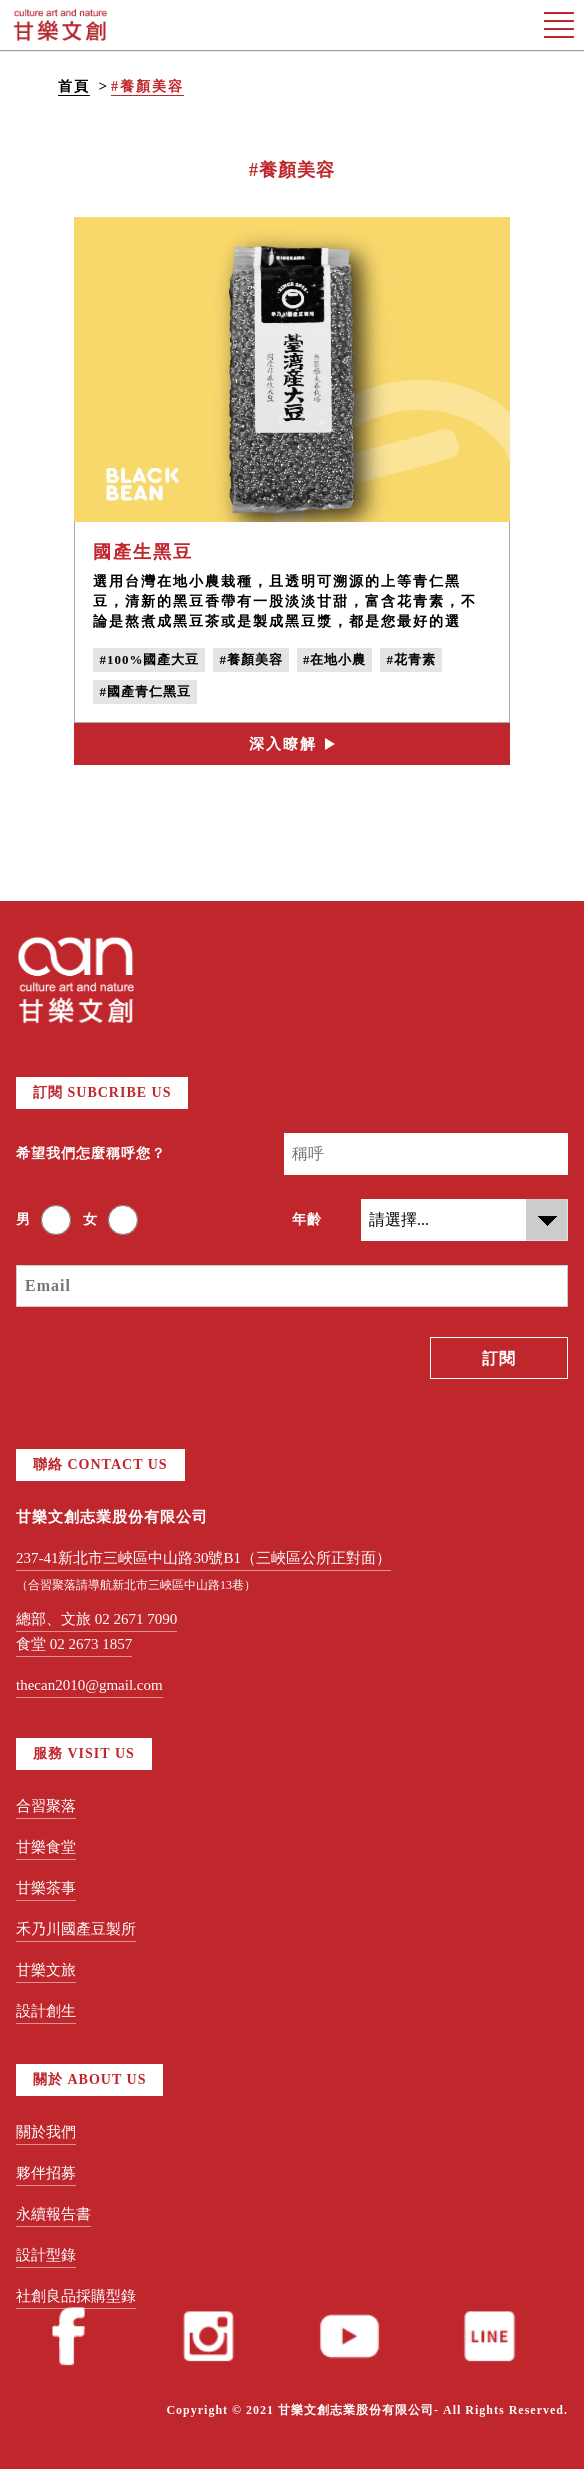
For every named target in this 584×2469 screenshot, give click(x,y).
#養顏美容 (147, 86)
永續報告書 (53, 2214)
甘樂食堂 (46, 1847)
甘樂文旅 (46, 1970)
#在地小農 (335, 659)
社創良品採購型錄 (76, 2296)
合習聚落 (46, 1806)
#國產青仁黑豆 (145, 691)
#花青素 (411, 659)
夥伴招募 (46, 2173)
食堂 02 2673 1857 (74, 1644)
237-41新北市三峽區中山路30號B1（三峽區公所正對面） (203, 1558)
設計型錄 (46, 2255)
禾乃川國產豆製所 (76, 1929)
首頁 (74, 86)
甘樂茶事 (46, 1888)
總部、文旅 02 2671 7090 (96, 1619)
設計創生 (46, 2011)
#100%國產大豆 (149, 659)
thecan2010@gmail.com (89, 1685)
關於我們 (46, 2132)
